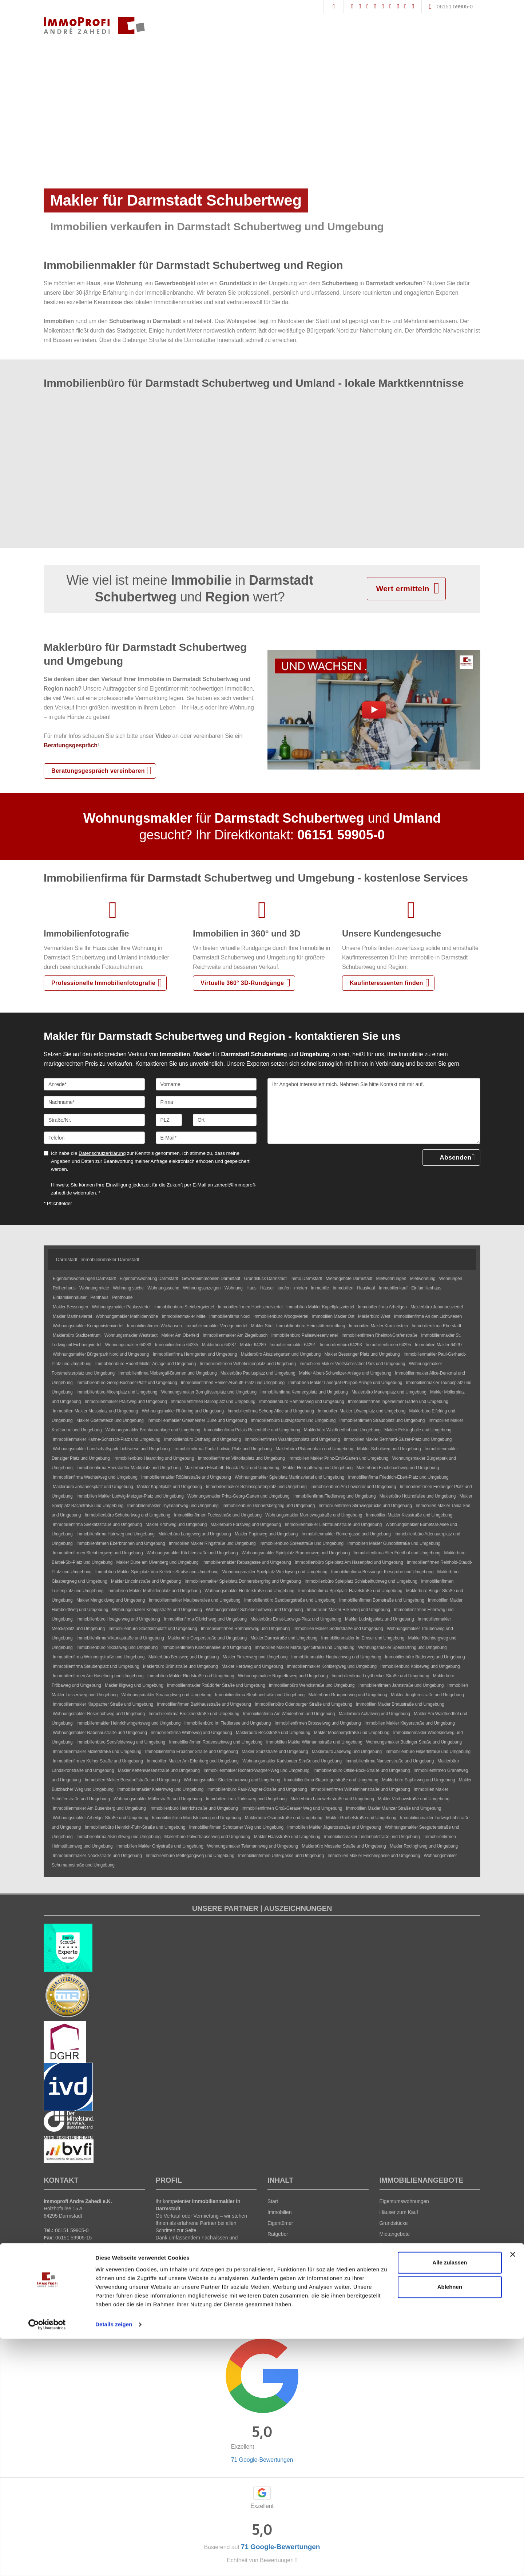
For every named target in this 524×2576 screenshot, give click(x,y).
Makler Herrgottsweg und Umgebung (318, 1467)
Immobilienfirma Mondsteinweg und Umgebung (196, 1817)
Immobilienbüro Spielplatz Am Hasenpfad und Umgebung (349, 1562)
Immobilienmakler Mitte (183, 1316)
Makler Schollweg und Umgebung (389, 1448)
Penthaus (99, 1297)
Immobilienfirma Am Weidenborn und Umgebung (289, 1713)
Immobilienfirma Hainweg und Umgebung (115, 1534)
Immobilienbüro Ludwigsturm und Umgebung (293, 1420)
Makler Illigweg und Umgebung (134, 1685)
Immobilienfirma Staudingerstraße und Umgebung (331, 1779)
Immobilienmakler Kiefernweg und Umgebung (160, 1789)
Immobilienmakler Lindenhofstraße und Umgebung (372, 1836)
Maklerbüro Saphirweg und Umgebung (418, 1779)
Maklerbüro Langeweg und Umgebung (194, 1534)
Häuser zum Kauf (399, 2212)
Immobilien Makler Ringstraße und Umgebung (212, 1543)
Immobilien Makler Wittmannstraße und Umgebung (314, 1742)
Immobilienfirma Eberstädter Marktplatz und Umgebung (128, 1467)
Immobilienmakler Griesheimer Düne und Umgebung (197, 1420)
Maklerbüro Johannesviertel (436, 1306)
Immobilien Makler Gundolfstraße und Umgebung (393, 1543)
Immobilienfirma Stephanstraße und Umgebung (260, 1694)
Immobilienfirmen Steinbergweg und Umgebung (98, 1552)
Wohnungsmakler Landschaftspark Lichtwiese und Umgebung (111, 1448)
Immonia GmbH (161, 2299)
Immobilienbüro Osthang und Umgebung (202, 1439)
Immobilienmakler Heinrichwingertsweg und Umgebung (128, 1723)
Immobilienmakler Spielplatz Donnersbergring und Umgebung (242, 1581)
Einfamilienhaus (426, 1288)
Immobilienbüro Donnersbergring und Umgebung (268, 1505)
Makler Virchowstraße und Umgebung (413, 1798)
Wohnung (234, 1288)
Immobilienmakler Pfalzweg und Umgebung (126, 1401)
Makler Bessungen (70, 1306)
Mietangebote (395, 2234)
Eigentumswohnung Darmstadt (149, 1278)
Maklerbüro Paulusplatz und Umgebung (258, 1373)
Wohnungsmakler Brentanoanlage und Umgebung (153, 1429)
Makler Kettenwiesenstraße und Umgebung (159, 1770)
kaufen (284, 1288)
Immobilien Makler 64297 (439, 1344)
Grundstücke (394, 2223)
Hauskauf (366, 1288)
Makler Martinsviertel (72, 1316)
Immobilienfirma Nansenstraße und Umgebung (389, 1761)
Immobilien (343, 1288)
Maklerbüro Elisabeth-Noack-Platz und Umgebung (231, 1467)
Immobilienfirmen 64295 (388, 1344)
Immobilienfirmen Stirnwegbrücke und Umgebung (365, 1505)
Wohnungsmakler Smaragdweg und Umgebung (166, 1694)
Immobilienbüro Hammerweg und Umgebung (301, 1401)
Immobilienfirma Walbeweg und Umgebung (191, 1732)
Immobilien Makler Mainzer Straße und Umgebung (393, 1808)
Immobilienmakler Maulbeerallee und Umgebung (195, 1600)
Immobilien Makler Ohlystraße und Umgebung (159, 1846)
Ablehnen (449, 2524)
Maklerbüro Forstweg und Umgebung (246, 1524)
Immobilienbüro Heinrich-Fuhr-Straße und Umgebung (135, 1827)
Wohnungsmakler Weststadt (131, 1335)
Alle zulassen (449, 2500)
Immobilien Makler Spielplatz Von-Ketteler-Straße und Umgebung (157, 1571)
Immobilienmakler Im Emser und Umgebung (363, 1638)
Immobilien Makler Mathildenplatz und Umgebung (154, 1590)
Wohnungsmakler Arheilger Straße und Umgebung (100, 1817)
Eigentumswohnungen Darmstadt (84, 1278)
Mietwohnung (423, 1278)
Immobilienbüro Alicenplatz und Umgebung (117, 1392)
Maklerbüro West (374, 1316)
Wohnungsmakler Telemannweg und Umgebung (252, 1846)
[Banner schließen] (512, 2491)
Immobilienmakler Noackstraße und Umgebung (97, 1855)
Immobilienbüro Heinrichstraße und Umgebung (194, 1808)
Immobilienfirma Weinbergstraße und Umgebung (98, 1656)
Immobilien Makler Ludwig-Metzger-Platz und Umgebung (130, 1496)
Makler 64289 (253, 1344)
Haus (251, 1288)
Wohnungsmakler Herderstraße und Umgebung (249, 1590)
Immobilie (320, 1288)
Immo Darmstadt (306, 1278)
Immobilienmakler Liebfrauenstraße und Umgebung (333, 1524)
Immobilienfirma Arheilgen (382, 1306)
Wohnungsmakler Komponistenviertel (88, 1325)
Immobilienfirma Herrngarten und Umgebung (195, 1354)
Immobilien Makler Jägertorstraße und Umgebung (334, 1827)
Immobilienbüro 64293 (341, 1344)
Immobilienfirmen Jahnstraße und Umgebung (401, 1685)
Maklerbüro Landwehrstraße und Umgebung (332, 1798)
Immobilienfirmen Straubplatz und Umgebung (382, 1420)
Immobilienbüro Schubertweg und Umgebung (127, 1515)
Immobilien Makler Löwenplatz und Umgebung (361, 1411)
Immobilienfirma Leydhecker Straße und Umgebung (380, 1675)
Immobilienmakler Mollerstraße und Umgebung (97, 1751)
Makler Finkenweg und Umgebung (255, 1656)
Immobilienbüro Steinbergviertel (184, 1306)
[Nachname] (94, 1102)
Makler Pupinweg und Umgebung (266, 1534)
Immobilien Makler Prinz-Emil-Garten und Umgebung (339, 1458)
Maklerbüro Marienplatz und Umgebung (389, 1392)
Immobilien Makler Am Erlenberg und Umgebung (193, 1761)
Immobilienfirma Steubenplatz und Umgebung (96, 1666)
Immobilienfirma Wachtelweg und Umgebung (95, 1477)
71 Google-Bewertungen (262, 2460)
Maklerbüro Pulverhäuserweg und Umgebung (207, 1836)
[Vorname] (206, 1084)
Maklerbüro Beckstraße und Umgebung (273, 1732)
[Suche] (333, 6)
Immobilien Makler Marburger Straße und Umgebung (304, 1647)
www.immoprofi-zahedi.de (85, 2252)
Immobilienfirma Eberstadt (436, 1325)
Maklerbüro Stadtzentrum (76, 1335)
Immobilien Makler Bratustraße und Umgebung (400, 1704)
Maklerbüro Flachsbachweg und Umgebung (397, 1467)
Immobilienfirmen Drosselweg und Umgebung (317, 1723)
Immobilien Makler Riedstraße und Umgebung (190, 1675)
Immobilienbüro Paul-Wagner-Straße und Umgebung (257, 1789)
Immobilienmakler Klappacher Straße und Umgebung (103, 1704)
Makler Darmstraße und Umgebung (283, 1638)
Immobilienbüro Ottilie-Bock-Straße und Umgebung (361, 1770)
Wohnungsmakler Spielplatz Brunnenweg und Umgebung (296, 1552)
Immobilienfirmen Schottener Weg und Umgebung (236, 1827)
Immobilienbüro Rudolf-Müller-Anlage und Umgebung (145, 1363)
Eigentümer (280, 2223)
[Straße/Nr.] (94, 1120)
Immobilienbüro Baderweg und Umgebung (425, 1656)
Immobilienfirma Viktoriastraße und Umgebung (120, 1638)
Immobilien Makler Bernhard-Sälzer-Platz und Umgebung (398, 1439)
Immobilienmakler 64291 (293, 1344)
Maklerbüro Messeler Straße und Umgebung (344, 1846)
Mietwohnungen (391, 1278)
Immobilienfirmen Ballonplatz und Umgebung (213, 1401)
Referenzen (280, 2245)
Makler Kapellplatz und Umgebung (169, 1486)
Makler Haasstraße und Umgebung (287, 1836)
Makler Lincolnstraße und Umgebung (146, 1581)
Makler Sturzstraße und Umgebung (275, 1751)
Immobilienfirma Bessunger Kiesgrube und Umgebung (382, 1571)
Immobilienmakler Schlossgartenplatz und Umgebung (256, 1486)
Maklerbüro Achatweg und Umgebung (374, 1713)
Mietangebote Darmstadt (349, 1278)
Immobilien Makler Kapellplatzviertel (320, 1306)
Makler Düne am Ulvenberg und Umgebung (157, 1562)
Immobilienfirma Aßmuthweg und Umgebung (118, 1836)
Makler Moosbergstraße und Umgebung (351, 1732)
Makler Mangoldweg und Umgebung (110, 1600)
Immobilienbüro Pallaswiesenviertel (304, 1335)
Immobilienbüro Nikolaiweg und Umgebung (117, 1647)
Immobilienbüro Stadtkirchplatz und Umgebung (152, 1628)
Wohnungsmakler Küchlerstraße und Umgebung (192, 1552)
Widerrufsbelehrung (255, 2299)
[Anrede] (94, 1084)
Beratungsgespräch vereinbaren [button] (98, 771)
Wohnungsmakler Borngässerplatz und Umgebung (209, 1392)
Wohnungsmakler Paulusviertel (121, 1306)
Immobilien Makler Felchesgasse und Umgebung (374, 1855)
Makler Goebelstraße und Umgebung (361, 1817)
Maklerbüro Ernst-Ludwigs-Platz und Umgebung (295, 1619)
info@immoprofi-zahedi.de (90, 2245)
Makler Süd (262, 1325)
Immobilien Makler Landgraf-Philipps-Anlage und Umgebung (345, 1382)
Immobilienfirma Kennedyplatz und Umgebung (304, 1392)
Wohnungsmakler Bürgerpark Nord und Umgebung (101, 1354)
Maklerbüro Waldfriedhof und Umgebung (342, 1429)
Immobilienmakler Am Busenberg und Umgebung (99, 1808)
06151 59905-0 (455, 6)
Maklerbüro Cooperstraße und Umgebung (207, 1638)
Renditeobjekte (396, 2245)
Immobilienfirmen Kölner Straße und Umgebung (98, 1761)
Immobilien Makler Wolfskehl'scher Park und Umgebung (352, 1363)
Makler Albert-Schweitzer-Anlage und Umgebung (345, 1373)
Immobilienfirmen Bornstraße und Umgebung (381, 1600)
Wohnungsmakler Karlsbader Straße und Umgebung (292, 1761)
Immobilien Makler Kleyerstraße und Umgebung (410, 1723)
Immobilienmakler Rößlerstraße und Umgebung (186, 1477)
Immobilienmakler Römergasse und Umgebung (346, 1534)
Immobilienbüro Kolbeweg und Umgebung (420, 1666)
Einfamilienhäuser (70, 1297)
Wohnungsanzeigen (202, 1288)
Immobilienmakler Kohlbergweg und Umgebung (332, 1666)
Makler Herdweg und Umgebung (252, 1666)
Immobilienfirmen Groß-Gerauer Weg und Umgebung (292, 1808)
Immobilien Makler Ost (333, 1316)
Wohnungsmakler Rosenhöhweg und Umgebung (99, 1713)
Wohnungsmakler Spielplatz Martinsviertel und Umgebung (289, 1477)
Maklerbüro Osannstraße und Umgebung (283, 1817)
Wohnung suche (128, 1288)
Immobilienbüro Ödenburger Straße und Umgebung (303, 1704)
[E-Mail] (206, 1138)
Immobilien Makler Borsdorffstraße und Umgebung (132, 1779)
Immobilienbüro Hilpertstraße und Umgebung (428, 1751)
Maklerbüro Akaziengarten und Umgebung (281, 1354)
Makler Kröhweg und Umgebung (176, 1524)
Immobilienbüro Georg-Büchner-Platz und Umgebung (126, 1382)
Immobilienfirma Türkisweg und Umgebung (246, 1798)
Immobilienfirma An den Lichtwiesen (428, 1316)
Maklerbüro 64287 (219, 1344)
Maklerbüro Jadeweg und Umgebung (347, 1751)
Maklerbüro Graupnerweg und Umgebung (347, 1694)
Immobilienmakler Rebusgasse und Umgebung (246, 1562)
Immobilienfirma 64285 (176, 1344)
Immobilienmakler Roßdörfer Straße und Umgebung (216, 1685)
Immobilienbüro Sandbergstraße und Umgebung (290, 1600)
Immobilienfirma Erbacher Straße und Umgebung (191, 1751)
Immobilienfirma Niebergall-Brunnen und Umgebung (167, 1373)
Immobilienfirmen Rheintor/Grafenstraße (379, 1335)
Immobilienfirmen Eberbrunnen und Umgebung (120, 1543)
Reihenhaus (64, 1288)
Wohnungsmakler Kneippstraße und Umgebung (157, 1609)
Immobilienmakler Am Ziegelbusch (235, 1335)
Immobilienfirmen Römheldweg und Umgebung (245, 1628)
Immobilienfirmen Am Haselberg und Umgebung (98, 1675)
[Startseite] (94, 25)
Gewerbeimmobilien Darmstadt (211, 1278)
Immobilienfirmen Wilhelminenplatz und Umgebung (248, 1363)
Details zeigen (113, 2562)
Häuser (267, 1288)
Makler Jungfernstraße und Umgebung (427, 1694)
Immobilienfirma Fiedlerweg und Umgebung (334, 1496)
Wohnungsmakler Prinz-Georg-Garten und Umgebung (238, 1496)
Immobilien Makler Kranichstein (378, 1325)
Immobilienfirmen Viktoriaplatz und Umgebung (241, 1458)
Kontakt (276, 2278)
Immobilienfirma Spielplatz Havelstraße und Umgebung (350, 1590)
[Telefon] (94, 1138)
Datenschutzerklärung (102, 1153)
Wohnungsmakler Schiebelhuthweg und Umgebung (254, 1609)
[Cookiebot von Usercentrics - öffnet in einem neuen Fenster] (47, 2561)
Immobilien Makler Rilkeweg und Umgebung (348, 1609)
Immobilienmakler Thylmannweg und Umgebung (173, 1505)
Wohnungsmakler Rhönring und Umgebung (183, 1411)
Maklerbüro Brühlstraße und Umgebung (180, 1666)
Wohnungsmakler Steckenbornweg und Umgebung (232, 1779)
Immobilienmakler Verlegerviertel (216, 1325)
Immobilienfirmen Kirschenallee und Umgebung (206, 1647)
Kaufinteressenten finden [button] (386, 983)
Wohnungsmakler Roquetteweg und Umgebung (283, 1675)
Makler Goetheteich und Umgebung (110, 1420)
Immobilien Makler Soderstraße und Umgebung (338, 1628)
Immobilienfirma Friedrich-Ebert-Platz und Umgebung (398, 1477)
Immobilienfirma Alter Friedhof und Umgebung (397, 1552)
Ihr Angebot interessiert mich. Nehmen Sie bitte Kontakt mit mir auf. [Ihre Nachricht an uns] (373, 1111)
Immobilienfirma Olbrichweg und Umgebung (205, 1619)
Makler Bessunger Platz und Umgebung (362, 1354)
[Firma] (206, 1102)
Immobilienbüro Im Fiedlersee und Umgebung (227, 1723)
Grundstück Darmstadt (265, 1278)
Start (272, 2201)
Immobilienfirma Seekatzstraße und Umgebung (97, 1524)
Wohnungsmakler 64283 (128, 1344)
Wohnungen (450, 1278)
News (273, 2267)
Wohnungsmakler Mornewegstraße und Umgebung (313, 1515)
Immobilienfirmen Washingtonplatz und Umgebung (292, 1439)
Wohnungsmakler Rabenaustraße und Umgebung (100, 1732)
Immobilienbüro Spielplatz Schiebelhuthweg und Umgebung (361, 1581)
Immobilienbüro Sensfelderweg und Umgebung (120, 1742)
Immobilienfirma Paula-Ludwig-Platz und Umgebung (223, 1448)
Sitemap (323, 2299)
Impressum (201, 2299)
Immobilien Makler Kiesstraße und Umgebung (409, 1515)
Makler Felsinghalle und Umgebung (417, 1429)
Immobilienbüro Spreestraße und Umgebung (301, 1543)
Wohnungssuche (163, 1288)
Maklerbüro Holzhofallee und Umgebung (418, 1496)
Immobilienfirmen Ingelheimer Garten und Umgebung (398, 1401)
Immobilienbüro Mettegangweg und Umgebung (190, 1855)
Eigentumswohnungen (404, 2201)
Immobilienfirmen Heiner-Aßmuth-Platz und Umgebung (233, 1382)
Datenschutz (295, 2299)
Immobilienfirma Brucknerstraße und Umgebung (193, 1713)
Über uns (277, 2256)
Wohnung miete (94, 1288)
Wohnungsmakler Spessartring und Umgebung (402, 1647)
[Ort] (225, 1120)
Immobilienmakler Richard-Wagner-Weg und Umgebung (256, 1770)
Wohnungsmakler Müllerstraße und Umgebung (158, 1798)
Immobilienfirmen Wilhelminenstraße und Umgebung (360, 1789)
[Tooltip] (323, 2332)
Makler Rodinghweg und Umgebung (424, 1846)
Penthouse (122, 1297)
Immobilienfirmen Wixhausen (154, 1325)
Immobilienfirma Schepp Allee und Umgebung (270, 1411)
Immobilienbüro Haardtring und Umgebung (154, 1458)
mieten (300, 1288)
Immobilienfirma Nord (229, 1316)
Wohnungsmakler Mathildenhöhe (127, 1316)
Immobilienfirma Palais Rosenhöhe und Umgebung (252, 1429)
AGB (223, 2299)
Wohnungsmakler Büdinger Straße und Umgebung (414, 1742)
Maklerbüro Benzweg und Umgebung (183, 1656)
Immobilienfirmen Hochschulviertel (250, 1306)
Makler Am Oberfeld (180, 1335)
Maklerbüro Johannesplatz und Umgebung (93, 1486)
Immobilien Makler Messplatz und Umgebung (95, 1411)
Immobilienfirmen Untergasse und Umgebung (281, 1855)
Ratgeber (277, 2234)
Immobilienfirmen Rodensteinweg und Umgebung (215, 1742)
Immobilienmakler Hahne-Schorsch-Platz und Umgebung (106, 1439)
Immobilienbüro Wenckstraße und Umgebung (312, 1685)
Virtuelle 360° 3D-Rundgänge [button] (242, 983)
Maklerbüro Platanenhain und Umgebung (314, 1448)
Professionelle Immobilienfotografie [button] (103, 983)
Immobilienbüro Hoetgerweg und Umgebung (118, 1619)
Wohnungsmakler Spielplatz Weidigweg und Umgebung (275, 1571)
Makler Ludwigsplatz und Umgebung (379, 1619)
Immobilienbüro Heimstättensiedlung (310, 1325)
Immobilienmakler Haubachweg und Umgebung (336, 1656)
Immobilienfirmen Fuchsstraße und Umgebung (218, 1515)
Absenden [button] (457, 1158)
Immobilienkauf (393, 1288)
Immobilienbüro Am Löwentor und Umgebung (353, 1486)
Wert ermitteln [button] (402, 588)
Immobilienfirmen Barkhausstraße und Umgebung (204, 1704)
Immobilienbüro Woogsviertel (280, 1316)
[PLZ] (169, 1120)
